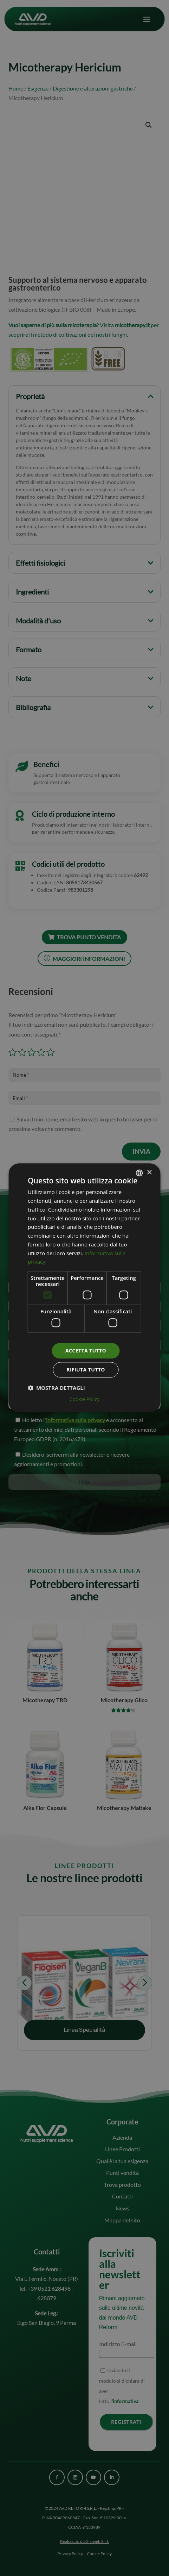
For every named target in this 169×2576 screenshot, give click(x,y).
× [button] (149, 1172)
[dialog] (84, 1287)
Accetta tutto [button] (85, 1350)
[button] (56, 1388)
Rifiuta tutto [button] (85, 1370)
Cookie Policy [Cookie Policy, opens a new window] (85, 1399)
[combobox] (139, 1172)
